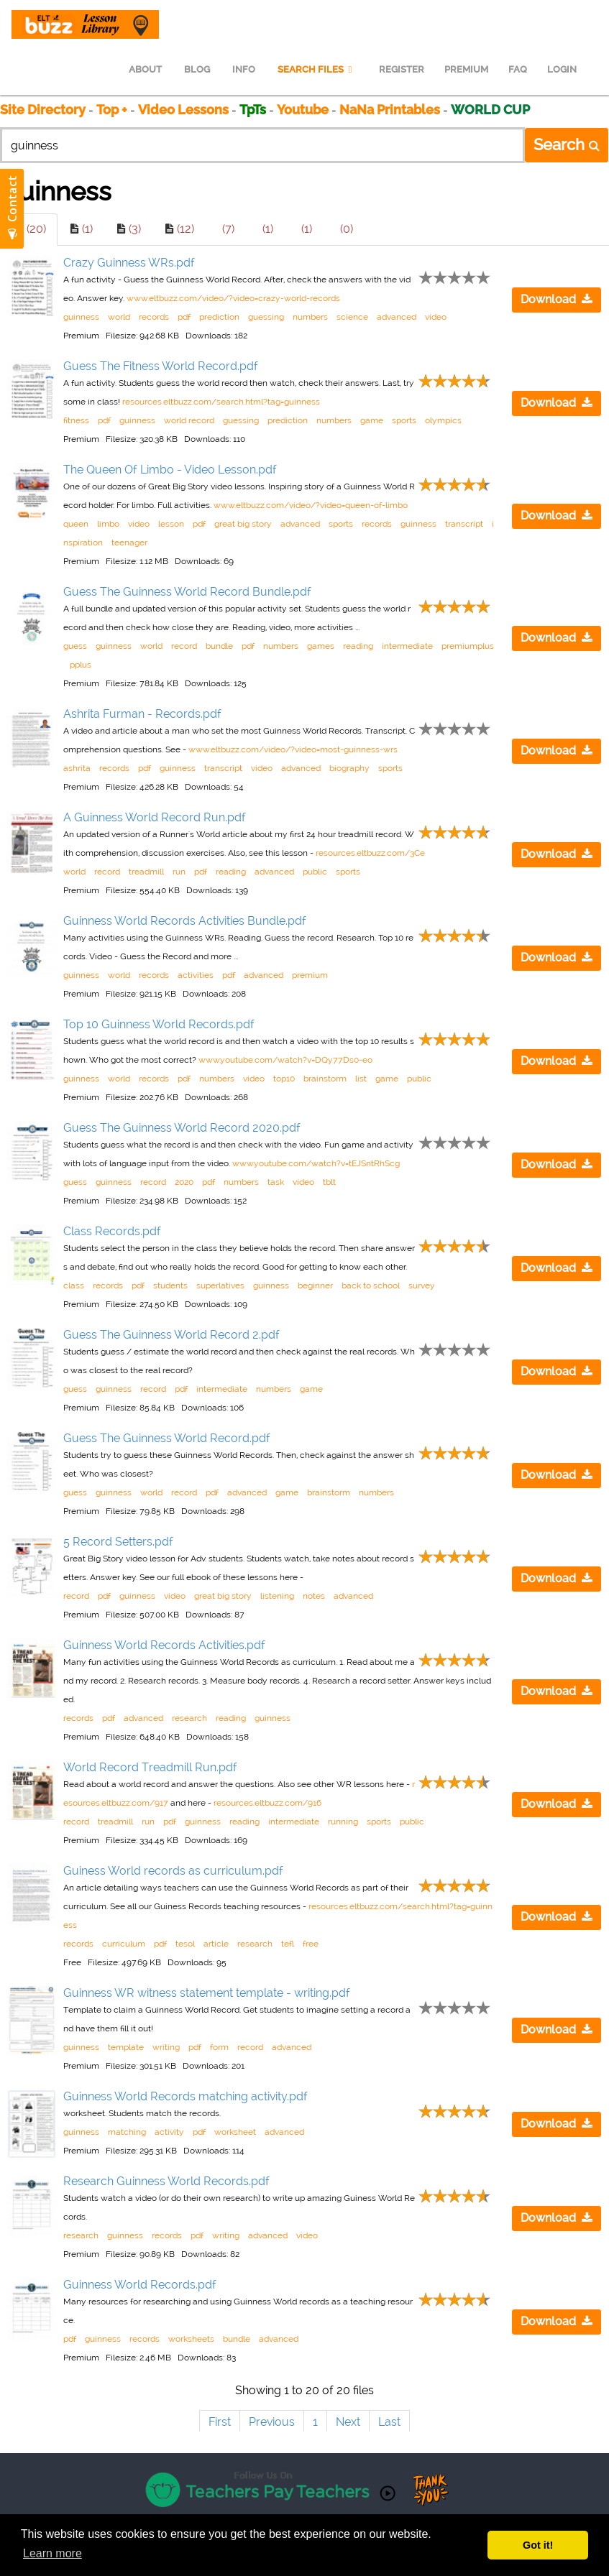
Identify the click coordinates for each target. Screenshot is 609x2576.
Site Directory (43, 109)
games (320, 646)
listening (277, 1596)
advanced (396, 317)
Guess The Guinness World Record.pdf (166, 1438)
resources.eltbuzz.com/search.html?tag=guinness (221, 402)
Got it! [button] (538, 2545)
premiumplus (467, 646)
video (436, 317)
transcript (464, 524)
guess (75, 646)
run (179, 872)
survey (421, 1285)
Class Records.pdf (112, 1231)
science (352, 317)
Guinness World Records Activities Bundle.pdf (184, 921)
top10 (284, 1079)
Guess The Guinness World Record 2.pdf (171, 1335)
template (126, 2047)
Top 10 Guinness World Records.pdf (159, 1024)
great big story (243, 524)
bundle (219, 646)
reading (358, 646)
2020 (184, 1182)
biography (349, 768)
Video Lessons (183, 109)
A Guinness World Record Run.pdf (154, 817)
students (170, 1285)
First (220, 2422)
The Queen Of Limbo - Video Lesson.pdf (170, 469)
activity (169, 2132)
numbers (310, 317)
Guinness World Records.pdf (139, 2284)
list (361, 1079)
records (154, 317)
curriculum (123, 1944)
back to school (371, 1285)
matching (127, 2132)
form (219, 2047)
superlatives (220, 1285)
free (311, 1944)
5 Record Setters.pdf (118, 1541)
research (189, 1718)
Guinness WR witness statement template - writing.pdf (206, 1993)
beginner (315, 1285)
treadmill (146, 872)
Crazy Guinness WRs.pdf (129, 262)
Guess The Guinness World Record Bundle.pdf (187, 592)
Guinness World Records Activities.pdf (164, 1645)
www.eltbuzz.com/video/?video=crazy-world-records (233, 298)
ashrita (77, 768)
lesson (171, 524)
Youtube (303, 109)
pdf (184, 317)
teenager (129, 542)
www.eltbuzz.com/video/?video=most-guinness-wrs (293, 749)
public (315, 872)
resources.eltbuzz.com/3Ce (370, 853)
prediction (219, 317)
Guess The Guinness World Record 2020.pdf (182, 1128)
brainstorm (325, 1079)
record (184, 646)
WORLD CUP (490, 109)
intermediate (407, 646)
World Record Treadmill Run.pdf (150, 1767)
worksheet (235, 2132)
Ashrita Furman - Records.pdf (142, 714)
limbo (108, 524)
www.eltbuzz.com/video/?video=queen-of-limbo (311, 505)
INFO (243, 69)
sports (404, 420)
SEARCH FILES (317, 69)
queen (75, 524)
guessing (266, 317)
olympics (443, 420)
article (216, 1944)
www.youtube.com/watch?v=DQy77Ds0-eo (285, 1060)
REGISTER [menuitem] (401, 69)
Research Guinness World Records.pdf (166, 2181)
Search (567, 144)
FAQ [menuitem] (517, 69)
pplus (80, 665)
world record (189, 420)
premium (310, 975)
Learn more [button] (52, 2553)
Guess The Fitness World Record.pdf (160, 366)
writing (166, 2047)
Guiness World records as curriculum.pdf (173, 1871)
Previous (272, 2422)
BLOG (197, 69)
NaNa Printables (389, 109)
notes (314, 1596)
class (73, 1285)
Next (348, 2422)
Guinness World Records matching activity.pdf (185, 2096)
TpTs (254, 109)
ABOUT (145, 69)
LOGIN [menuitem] (562, 69)
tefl (287, 1944)
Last (389, 2422)
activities (196, 975)
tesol (185, 1944)
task (275, 1182)
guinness (81, 317)
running (343, 1821)
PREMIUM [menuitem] (466, 69)
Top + (111, 109)
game (371, 420)
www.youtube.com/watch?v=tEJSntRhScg (316, 1163)
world (119, 317)
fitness (76, 420)
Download (556, 299)
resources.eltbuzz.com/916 (267, 1803)
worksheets (191, 2339)
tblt (329, 1182)
